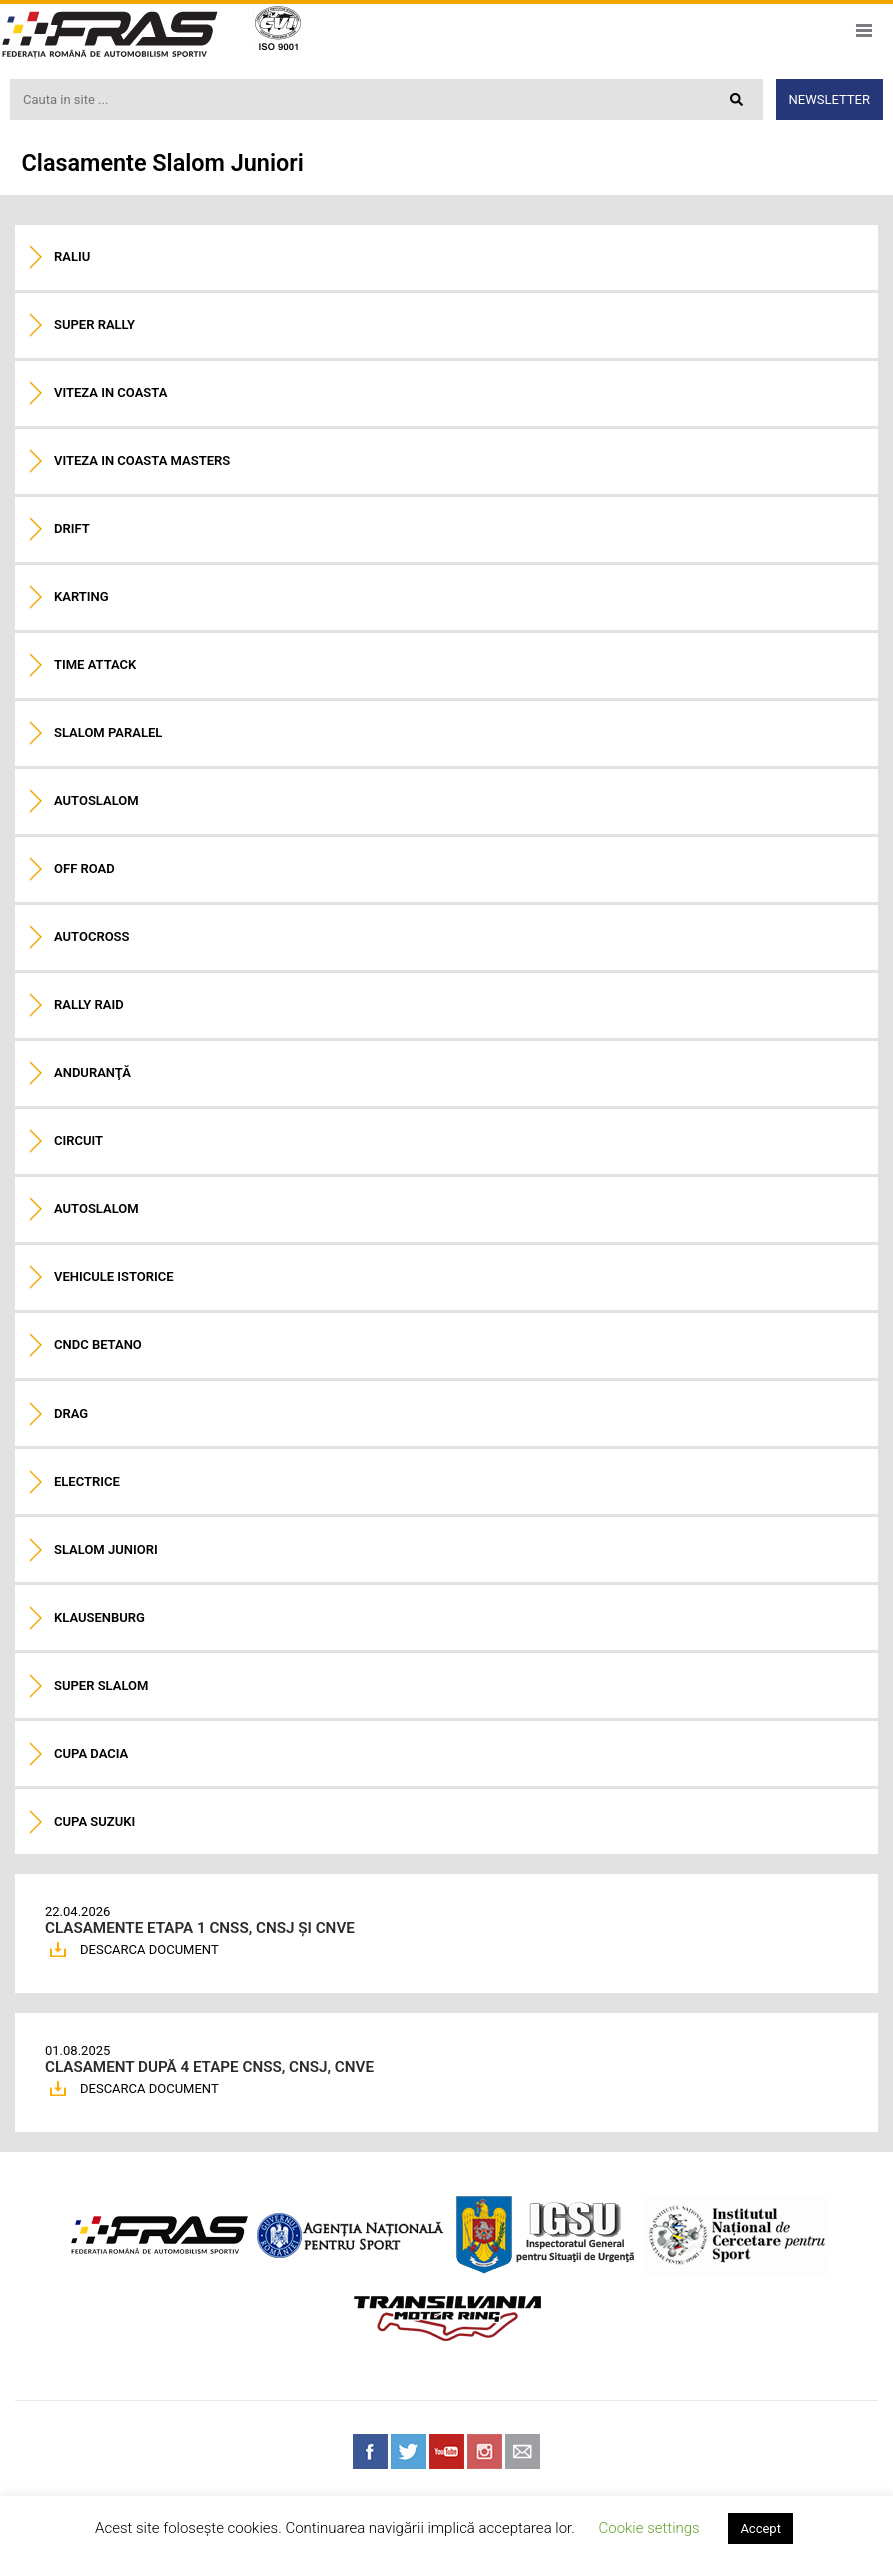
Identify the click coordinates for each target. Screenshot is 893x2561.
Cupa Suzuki (94, 1821)
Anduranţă (92, 1072)
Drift (72, 528)
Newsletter (829, 99)
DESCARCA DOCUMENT (149, 1949)
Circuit (78, 1140)
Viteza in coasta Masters (142, 460)
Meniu (863, 30)
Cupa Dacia (91, 1753)
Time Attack (95, 664)
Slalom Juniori (106, 1549)
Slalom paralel (108, 732)
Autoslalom (96, 800)
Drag (71, 1413)
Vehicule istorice (114, 1276)
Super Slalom (101, 1685)
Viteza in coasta (110, 392)
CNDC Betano (98, 1344)
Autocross (91, 936)
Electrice (87, 1481)
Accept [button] (760, 2528)
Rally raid (89, 1004)
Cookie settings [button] (648, 2528)
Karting (81, 596)
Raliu (72, 256)
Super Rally (94, 324)
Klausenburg (99, 1617)
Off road (84, 868)
